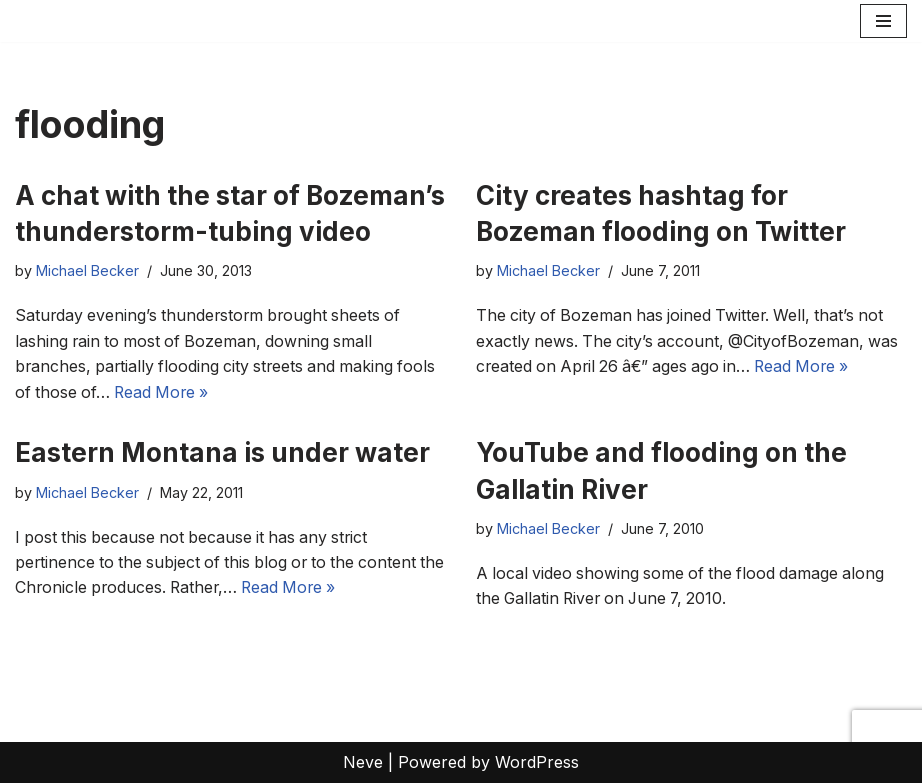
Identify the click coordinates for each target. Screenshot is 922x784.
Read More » (166, 392)
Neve (363, 763)
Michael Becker (87, 271)
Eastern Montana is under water (222, 453)
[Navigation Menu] (883, 21)
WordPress (537, 763)
